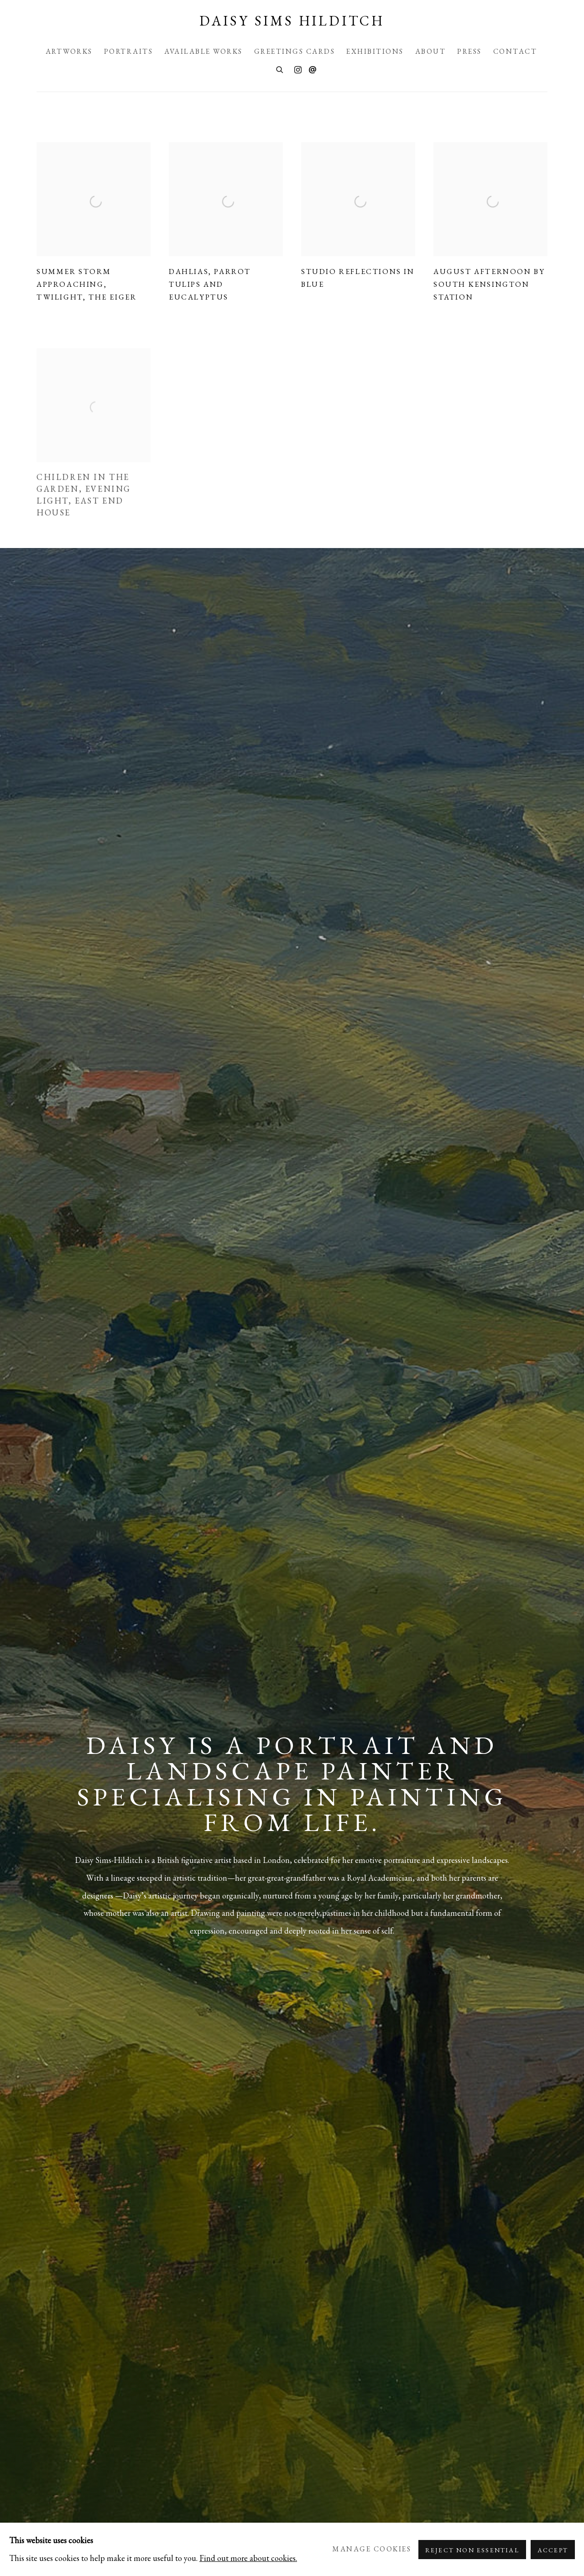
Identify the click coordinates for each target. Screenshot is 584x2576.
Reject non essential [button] (472, 2549)
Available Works (203, 51)
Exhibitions (375, 51)
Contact (515, 51)
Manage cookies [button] (371, 2549)
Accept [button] (552, 2549)
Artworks (69, 51)
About (430, 51)
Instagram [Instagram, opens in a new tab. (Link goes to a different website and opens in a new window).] (298, 70)
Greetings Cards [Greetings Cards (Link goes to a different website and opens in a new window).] (294, 51)
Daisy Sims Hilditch (292, 21)
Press (469, 51)
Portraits (128, 51)
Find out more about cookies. (248, 2557)
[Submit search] (280, 68)
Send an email (312, 70)
